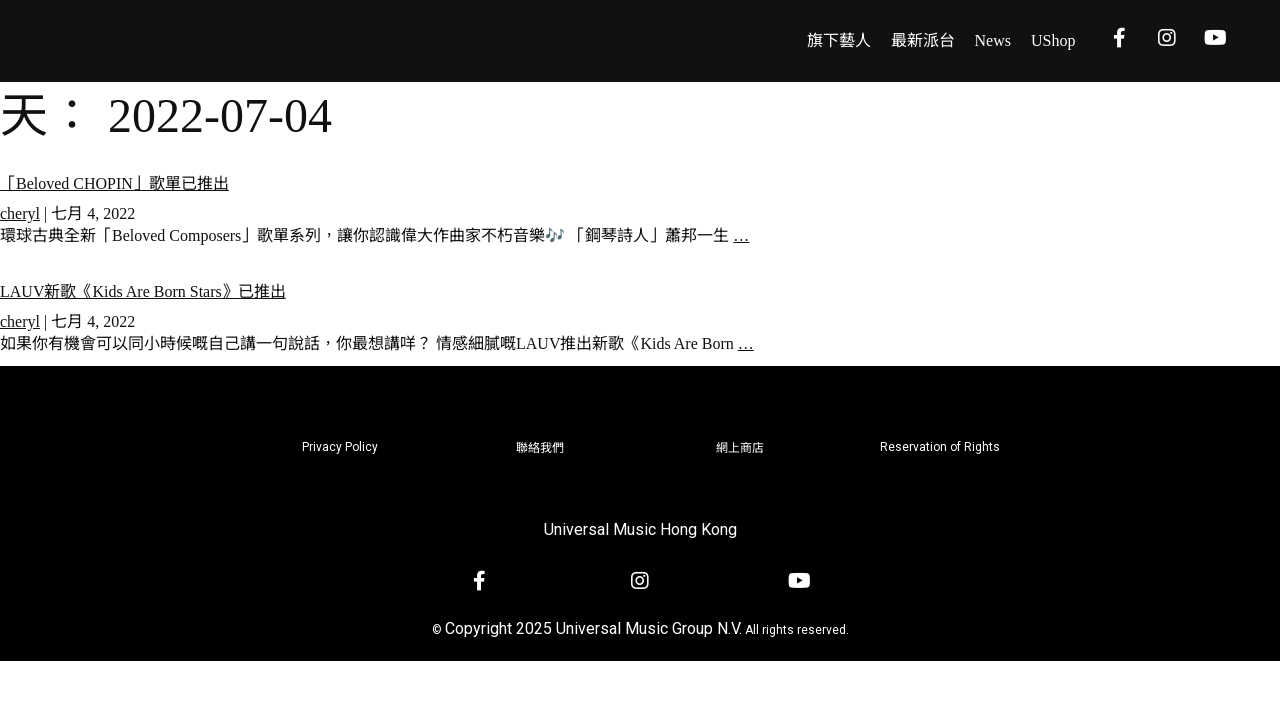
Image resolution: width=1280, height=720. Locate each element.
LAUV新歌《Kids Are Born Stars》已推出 (143, 291)
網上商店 (740, 448)
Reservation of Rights (940, 447)
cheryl (20, 213)
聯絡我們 (540, 448)
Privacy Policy (340, 447)
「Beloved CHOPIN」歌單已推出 (114, 183)
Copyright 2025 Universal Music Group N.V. (593, 628)
